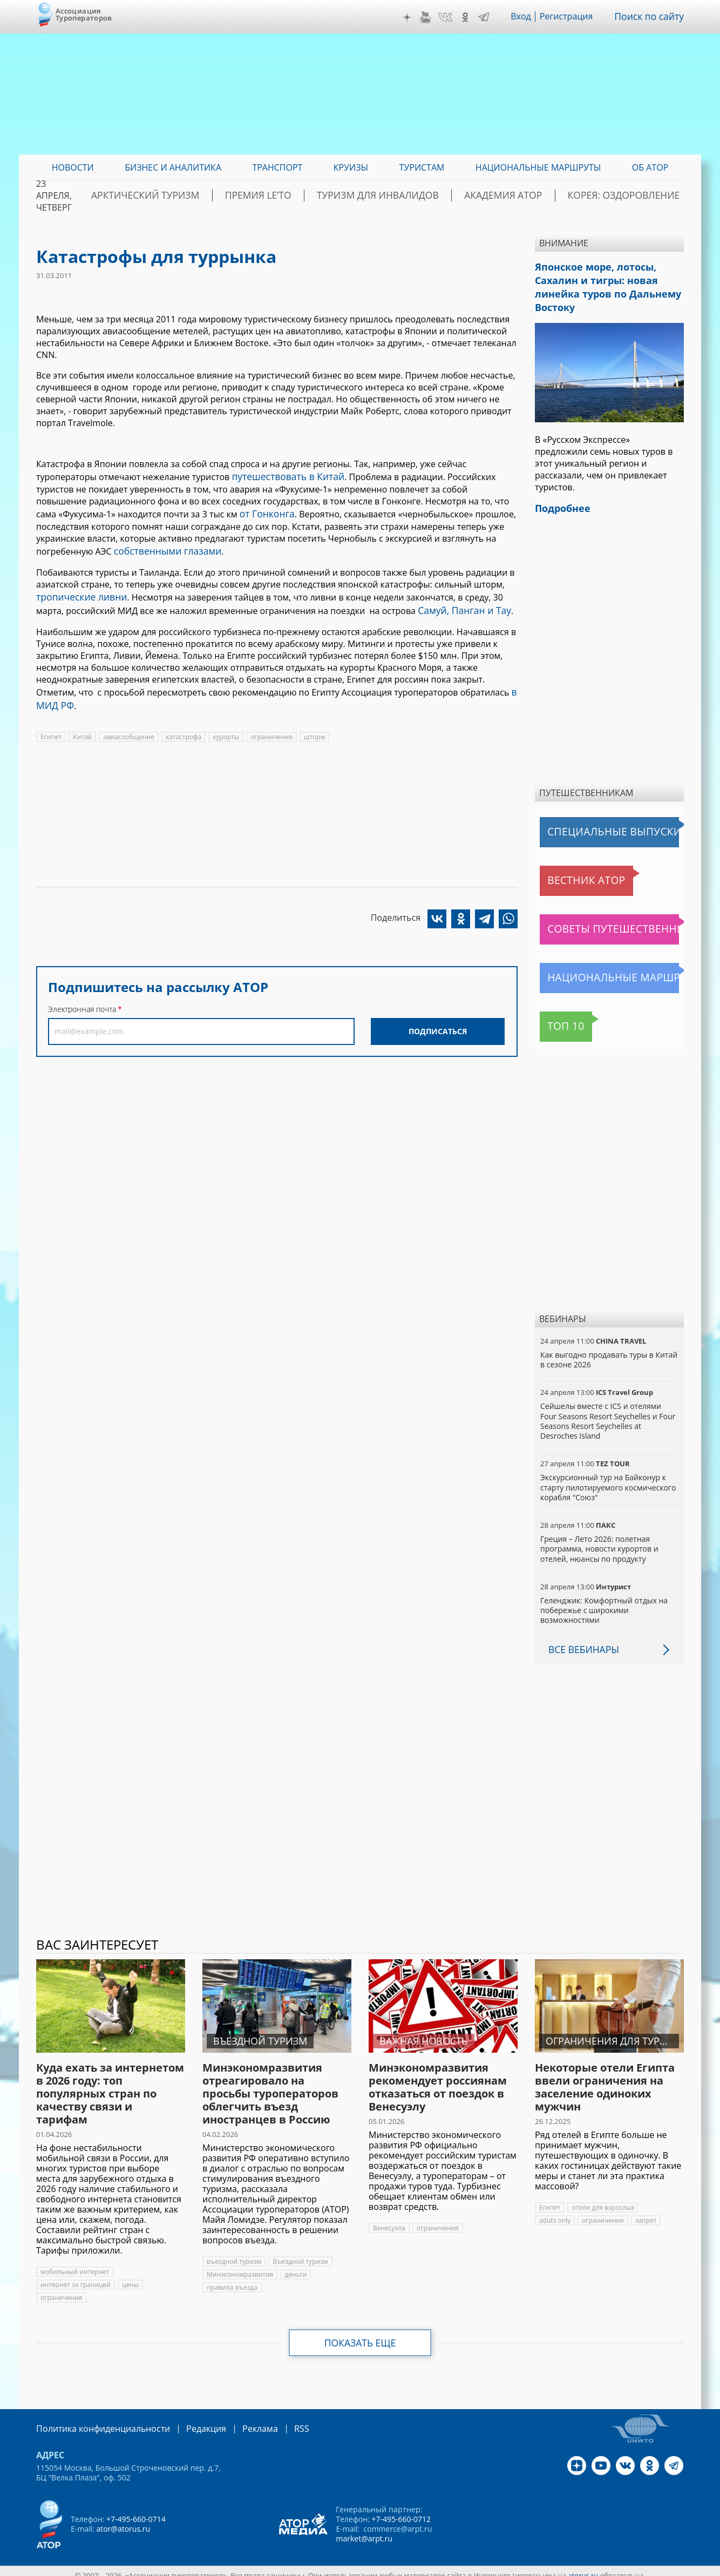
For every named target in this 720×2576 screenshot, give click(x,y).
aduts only (554, 2212)
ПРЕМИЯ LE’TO (317, 195)
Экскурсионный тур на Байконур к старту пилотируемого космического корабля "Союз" (608, 1479)
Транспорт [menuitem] (277, 167)
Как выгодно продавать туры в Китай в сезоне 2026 (608, 1351)
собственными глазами (163, 547)
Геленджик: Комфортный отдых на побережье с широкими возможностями (604, 1602)
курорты (226, 725)
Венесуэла (389, 2219)
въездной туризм (234, 2253)
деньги (295, 2266)
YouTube (431, 17)
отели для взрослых (603, 2199)
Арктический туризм (220, 195)
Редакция (188, 2420)
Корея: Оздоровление (632, 195)
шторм (314, 725)
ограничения (271, 725)
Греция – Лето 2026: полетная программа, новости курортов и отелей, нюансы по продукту (599, 1540)
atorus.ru (583, 2566)
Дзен (412, 17)
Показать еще (360, 2335)
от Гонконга (265, 511)
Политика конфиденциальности (95, 2420)
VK (451, 17)
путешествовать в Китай (283, 476)
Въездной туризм (300, 2253)
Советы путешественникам (598, 921)
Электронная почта (82, 998)
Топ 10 (556, 1018)
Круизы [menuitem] (351, 167)
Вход (527, 17)
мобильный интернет (74, 2263)
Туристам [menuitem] (422, 167)
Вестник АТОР (570, 872)
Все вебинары (580, 1641)
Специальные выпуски (589, 823)
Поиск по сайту (652, 17)
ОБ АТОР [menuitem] (650, 167)
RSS (276, 2420)
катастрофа (183, 725)
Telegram (489, 17)
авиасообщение (128, 725)
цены (130, 2276)
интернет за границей (75, 2276)
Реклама (237, 2420)
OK (471, 17)
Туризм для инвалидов (420, 195)
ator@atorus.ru (123, 2519)
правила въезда (232, 2279)
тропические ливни (77, 591)
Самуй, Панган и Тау (460, 603)
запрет (646, 2212)
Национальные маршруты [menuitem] (538, 167)
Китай (82, 725)
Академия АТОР (529, 195)
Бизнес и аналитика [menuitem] (173, 167)
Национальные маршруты (596, 969)
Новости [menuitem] (73, 167)
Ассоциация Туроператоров (84, 14)
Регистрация (572, 17)
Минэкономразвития (240, 2266)
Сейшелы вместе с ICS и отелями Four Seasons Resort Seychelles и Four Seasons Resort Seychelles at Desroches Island (607, 1413)
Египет (51, 725)
